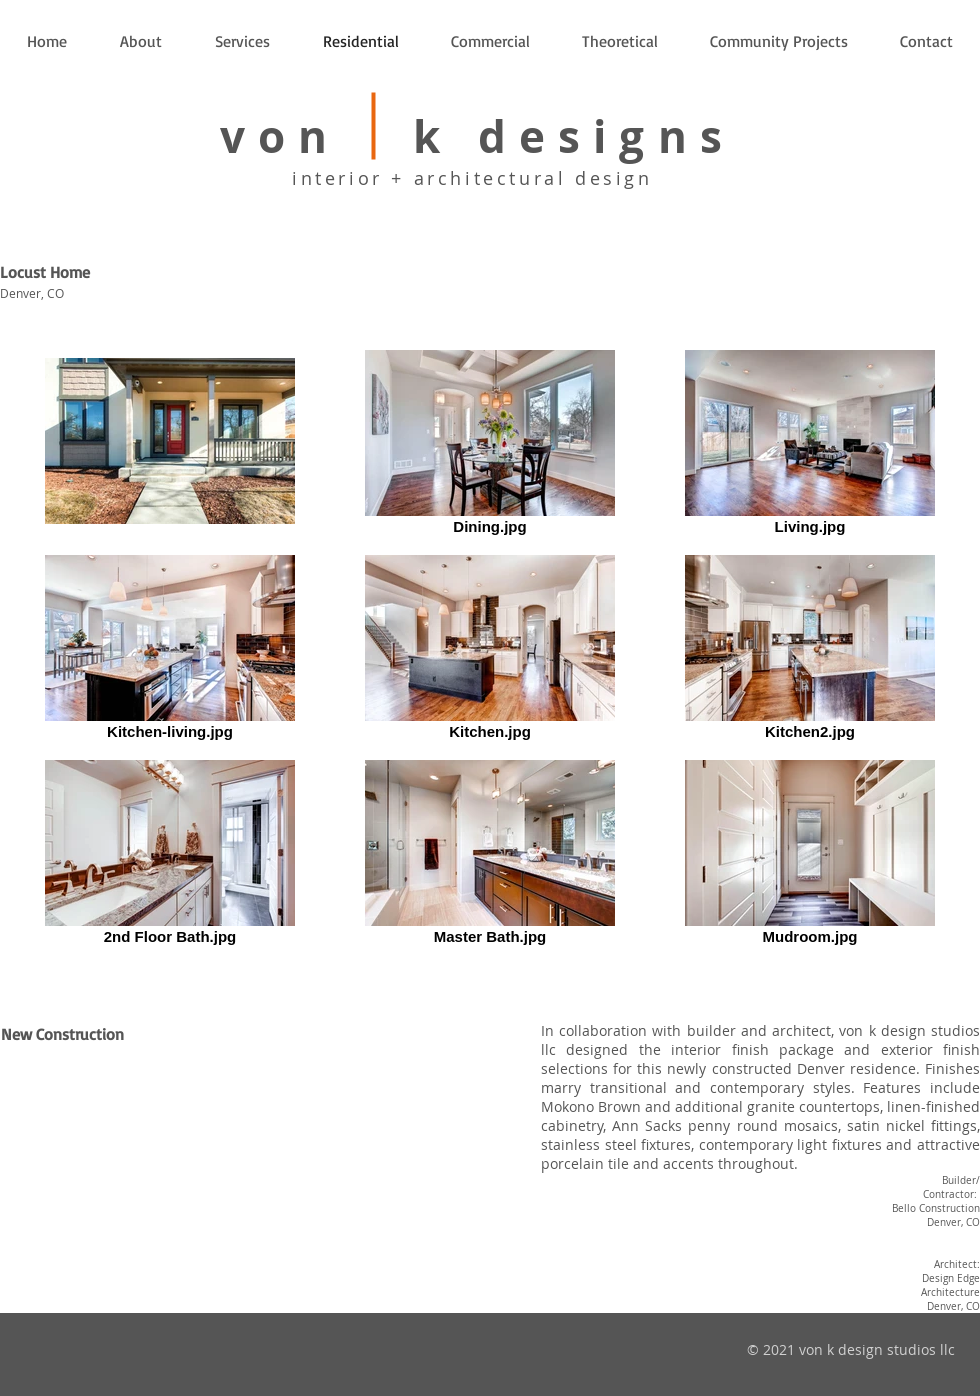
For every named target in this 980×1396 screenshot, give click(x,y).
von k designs (477, 136)
